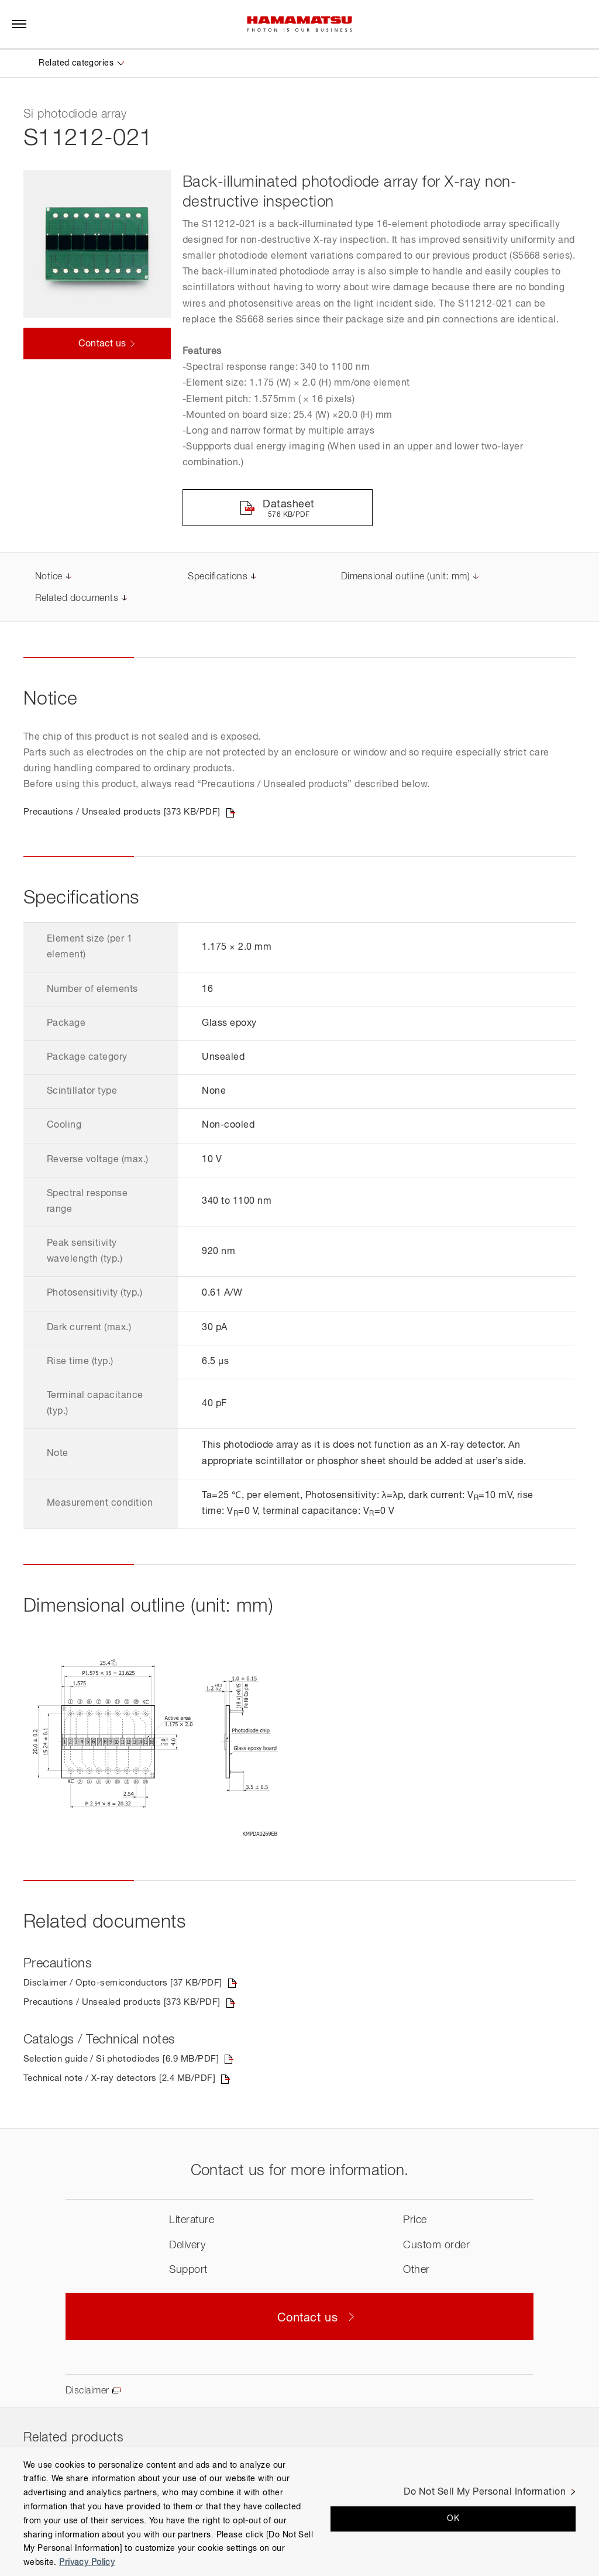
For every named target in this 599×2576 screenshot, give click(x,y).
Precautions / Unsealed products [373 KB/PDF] (127, 813)
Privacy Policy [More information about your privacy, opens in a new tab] (87, 2562)
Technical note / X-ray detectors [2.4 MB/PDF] (125, 2081)
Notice (49, 578)
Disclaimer (87, 2394)
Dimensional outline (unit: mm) (405, 578)
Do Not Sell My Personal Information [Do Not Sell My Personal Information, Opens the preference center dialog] (485, 2492)
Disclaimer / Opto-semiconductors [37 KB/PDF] (128, 1985)
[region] (299, 2511)
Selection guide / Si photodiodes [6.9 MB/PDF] (126, 2061)
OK (453, 2519)
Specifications (217, 578)
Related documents (76, 599)
